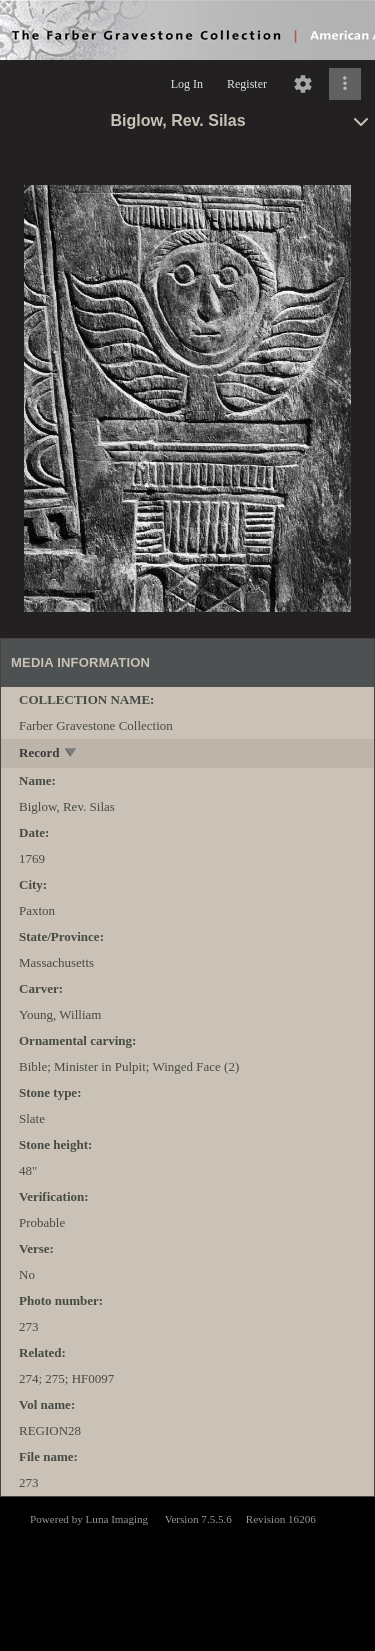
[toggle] (71, 754)
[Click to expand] (345, 84)
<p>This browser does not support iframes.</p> (187, 1572)
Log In (187, 84)
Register (247, 84)
